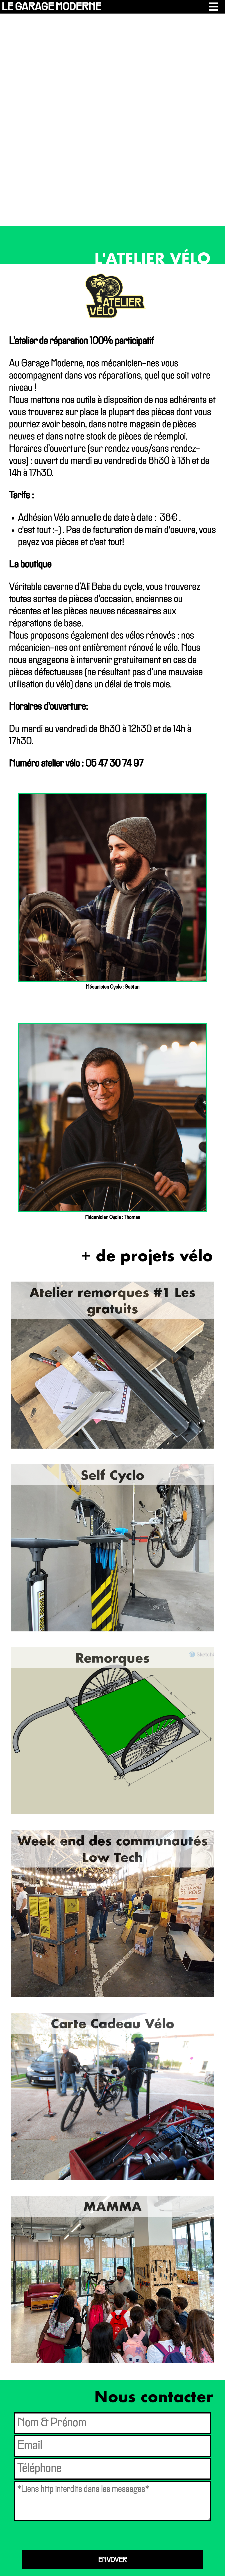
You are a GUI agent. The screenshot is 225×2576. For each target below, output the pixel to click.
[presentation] (57, 2536)
